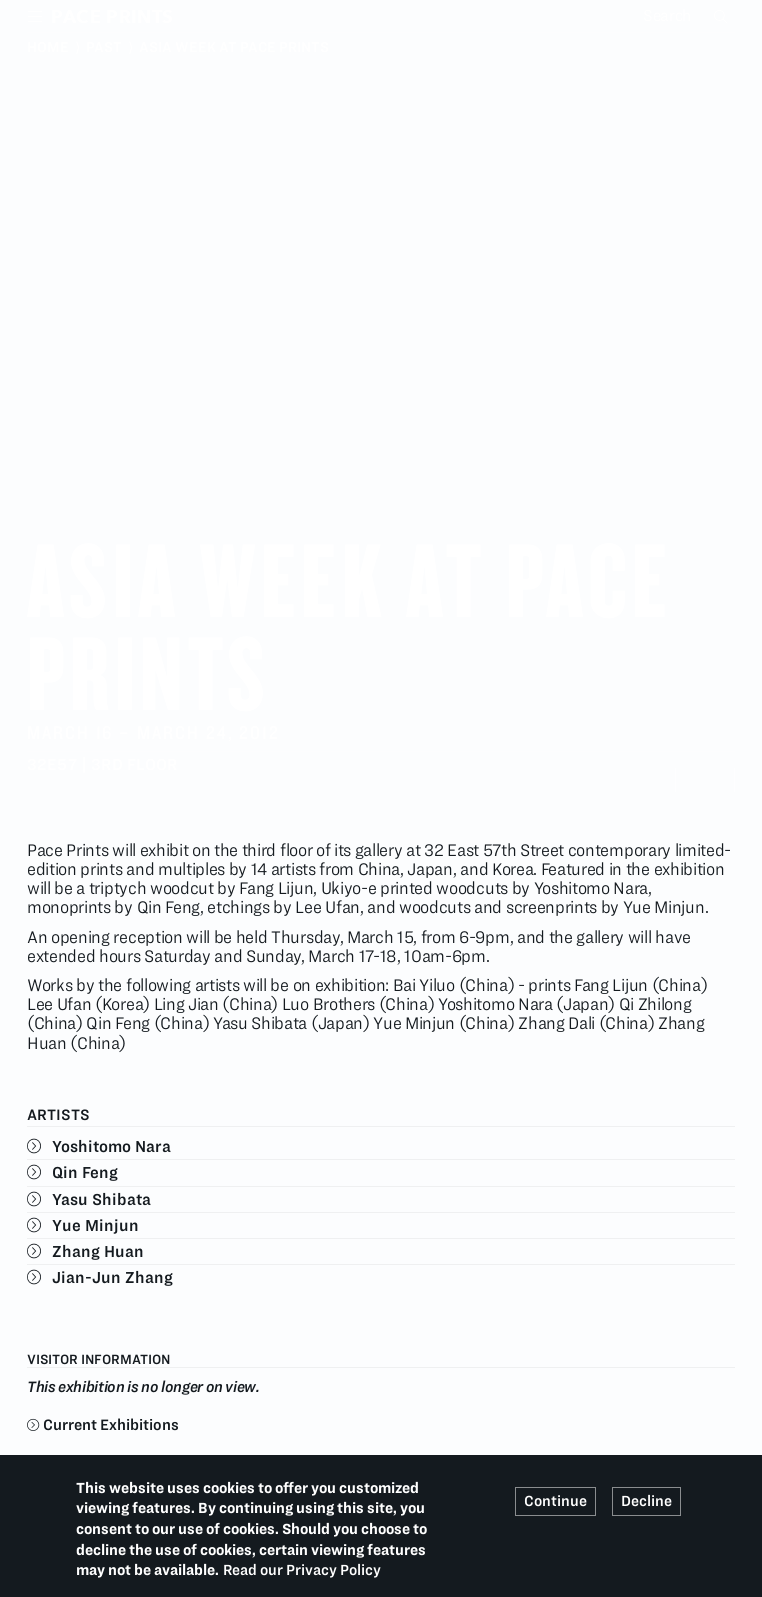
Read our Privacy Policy (302, 1570)
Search (723, 16)
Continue (555, 1501)
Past (104, 47)
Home (48, 47)
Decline (646, 1501)
